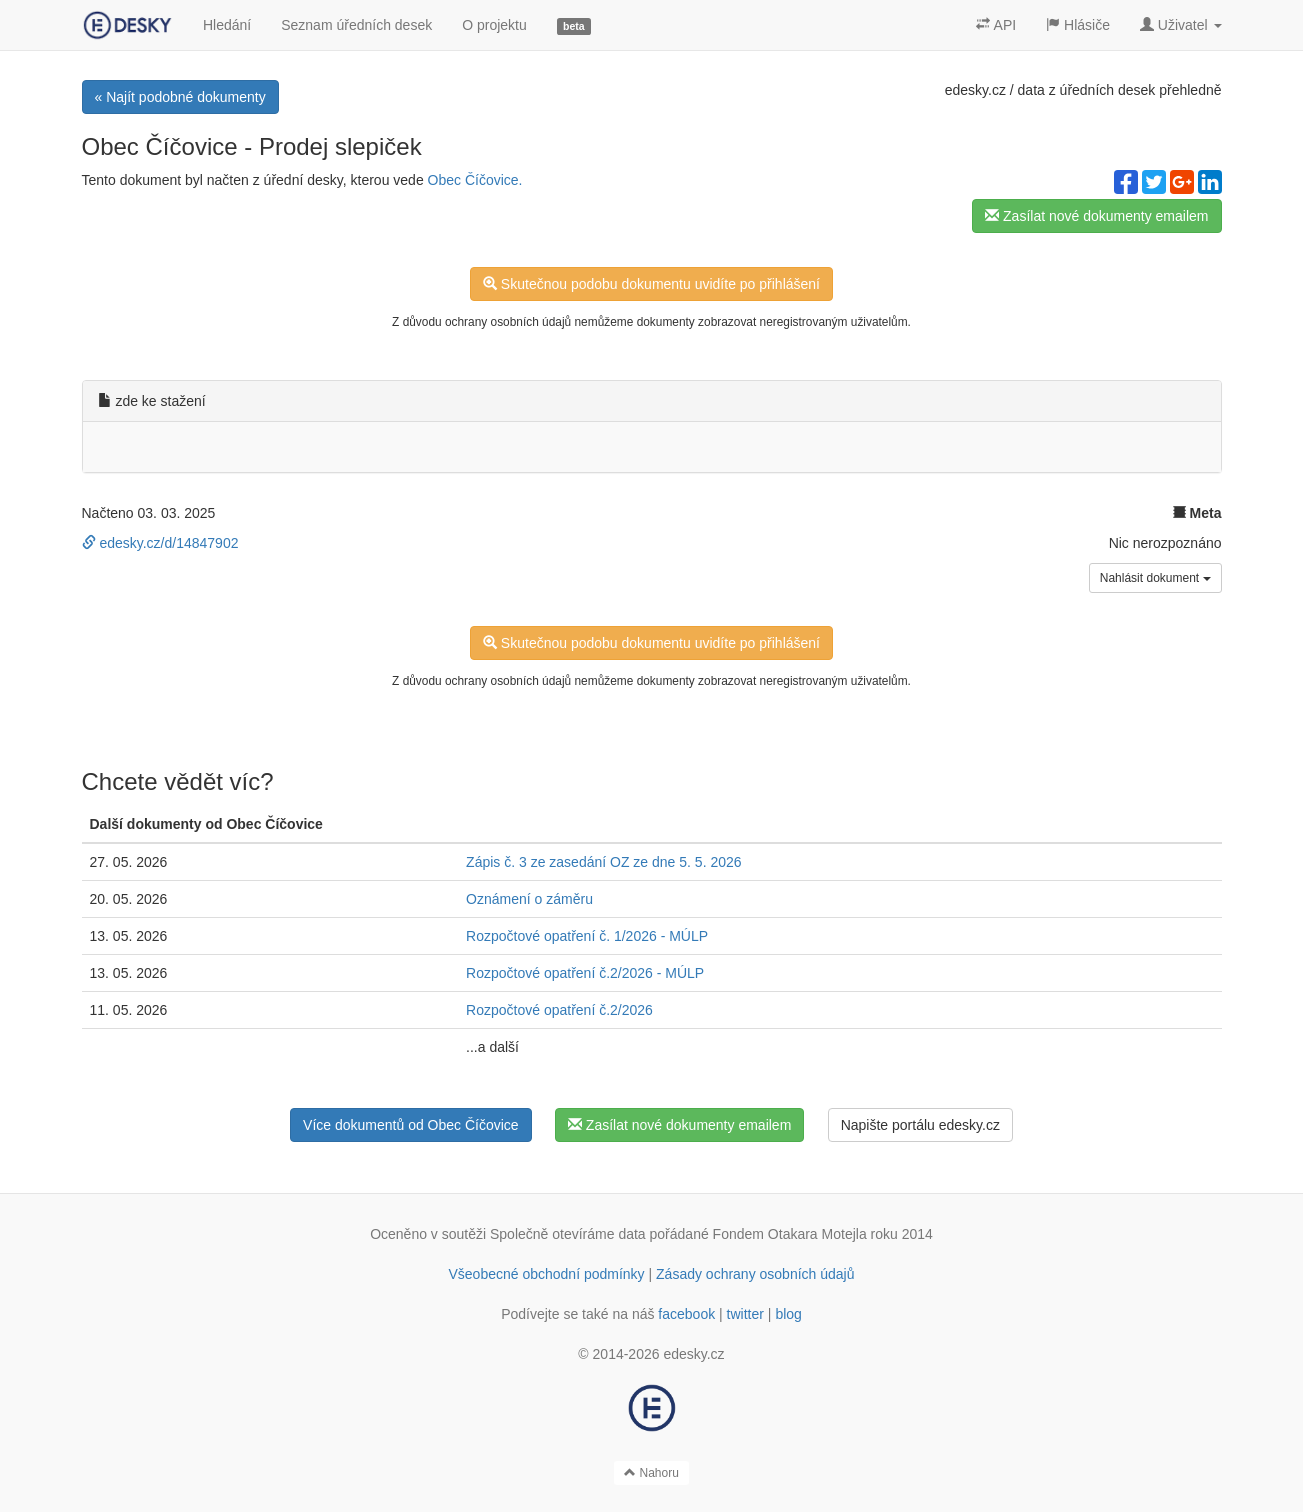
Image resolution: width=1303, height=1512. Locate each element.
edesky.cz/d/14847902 (160, 543)
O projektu (494, 25)
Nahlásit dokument (1155, 578)
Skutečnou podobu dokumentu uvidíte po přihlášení (651, 284)
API (996, 25)
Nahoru (651, 1473)
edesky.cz (975, 90)
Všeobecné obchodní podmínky (546, 1274)
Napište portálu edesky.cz (920, 1125)
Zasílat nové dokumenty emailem (1096, 216)
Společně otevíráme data (568, 1234)
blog (788, 1314)
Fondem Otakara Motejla (790, 1234)
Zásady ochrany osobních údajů (755, 1274)
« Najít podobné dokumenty (180, 97)
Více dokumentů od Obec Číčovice (411, 1125)
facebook (686, 1314)
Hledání (227, 25)
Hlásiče (1078, 25)
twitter (745, 1314)
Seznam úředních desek (356, 25)
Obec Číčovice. (475, 180)
